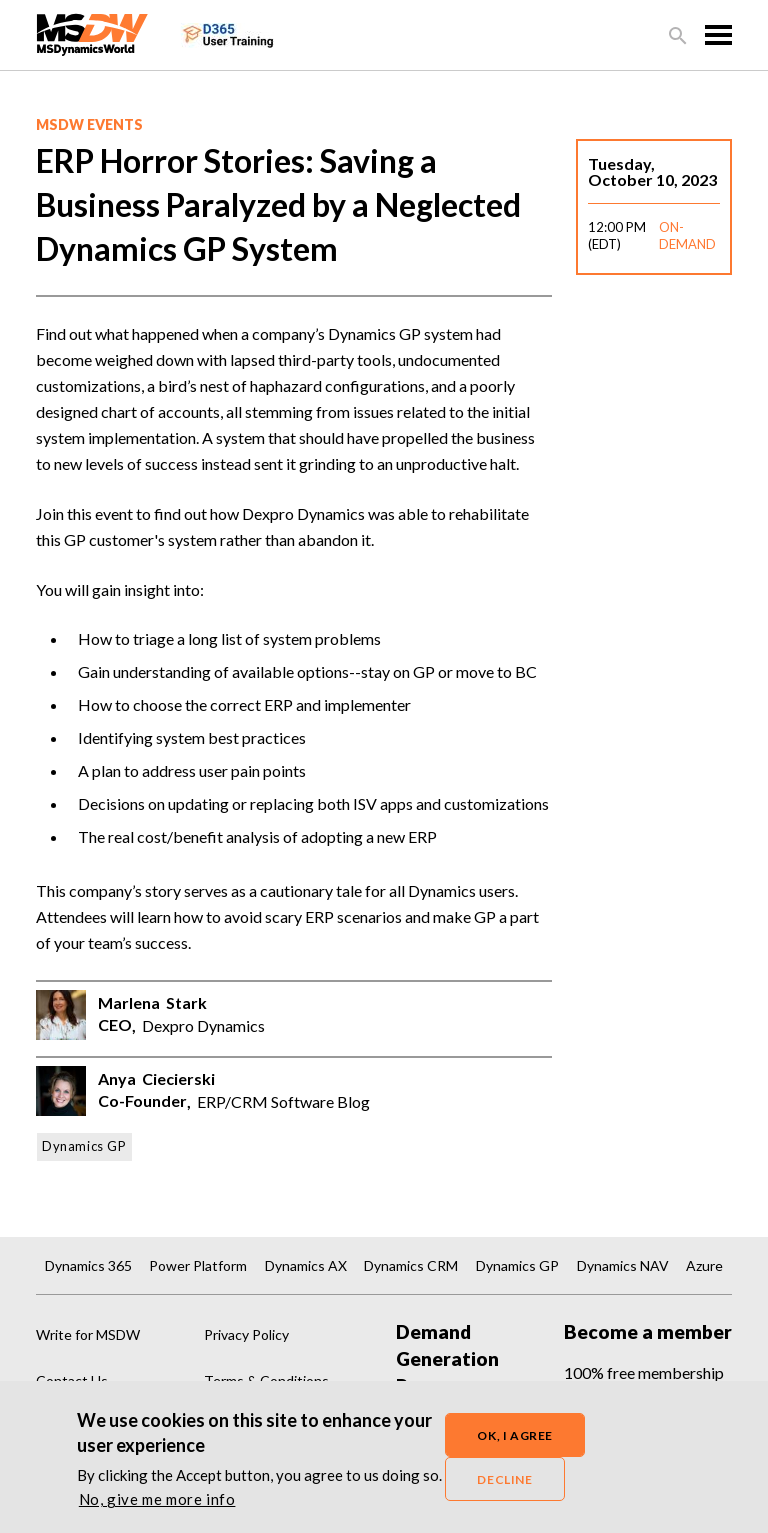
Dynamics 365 (88, 1265)
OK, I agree (515, 1436)
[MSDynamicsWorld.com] (92, 32)
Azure (704, 1265)
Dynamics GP (84, 1146)
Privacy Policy (246, 1334)
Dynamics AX (306, 1265)
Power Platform (198, 1265)
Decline (504, 1480)
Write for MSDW (88, 1334)
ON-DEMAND (687, 235)
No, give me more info (157, 1501)
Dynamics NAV (623, 1265)
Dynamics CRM (411, 1265)
